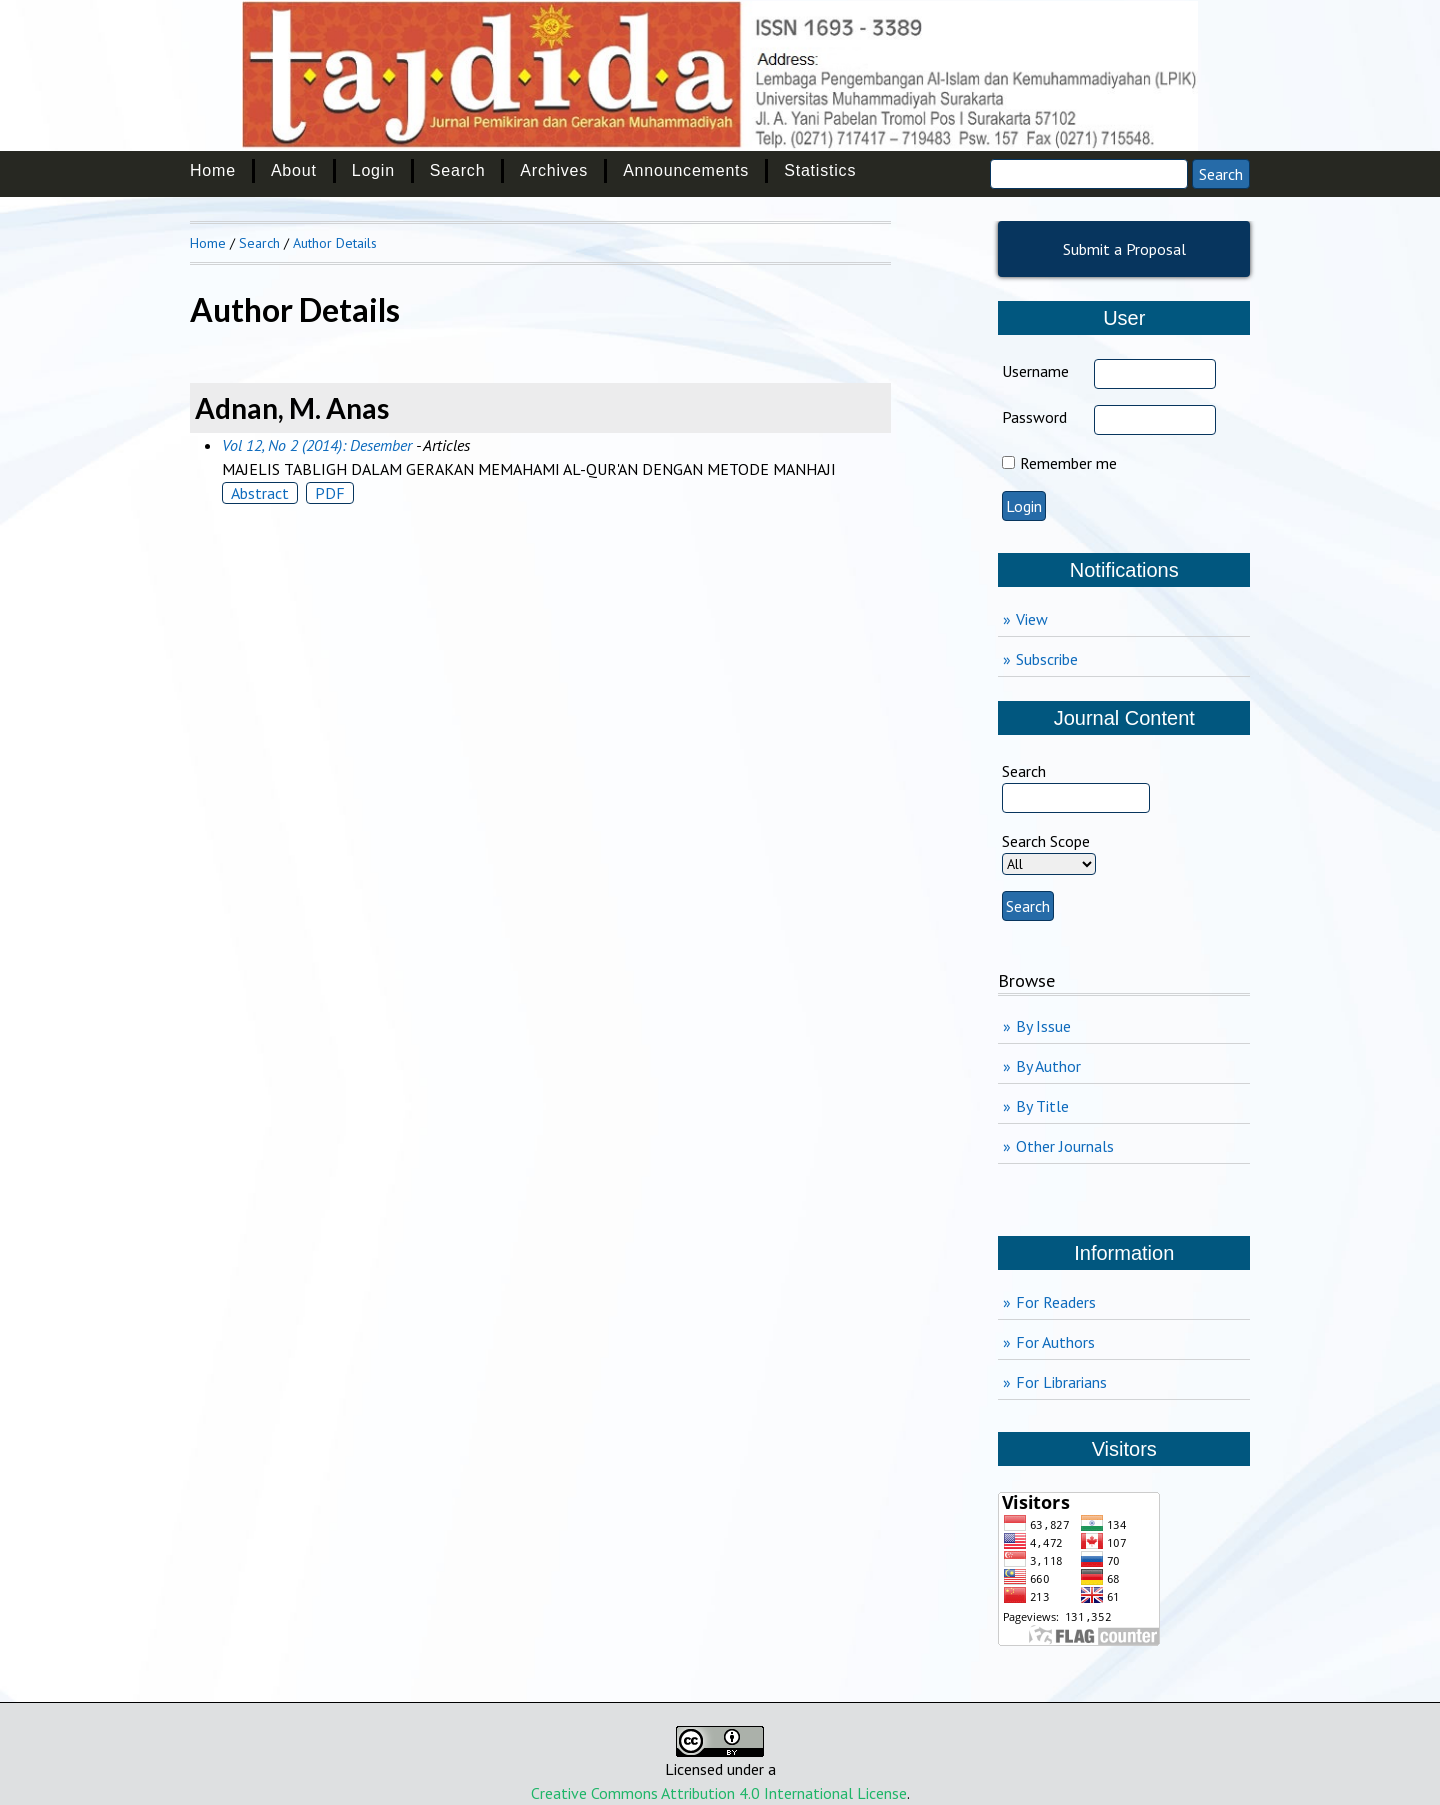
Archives (554, 170)
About (294, 170)
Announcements (686, 170)
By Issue (1043, 1026)
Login (373, 170)
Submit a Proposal (1124, 249)
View (1032, 619)
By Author (1048, 1066)
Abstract (260, 493)
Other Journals (1065, 1146)
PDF (330, 493)
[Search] (1089, 174)
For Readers (1056, 1302)
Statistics (820, 170)
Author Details (335, 243)
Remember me (1068, 463)
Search (458, 170)
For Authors (1055, 1342)
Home (213, 170)
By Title (1042, 1106)
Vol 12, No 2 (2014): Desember (317, 445)
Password (1034, 417)
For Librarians (1061, 1382)
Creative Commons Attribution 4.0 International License (719, 1793)
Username (1035, 371)
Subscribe (1047, 659)
